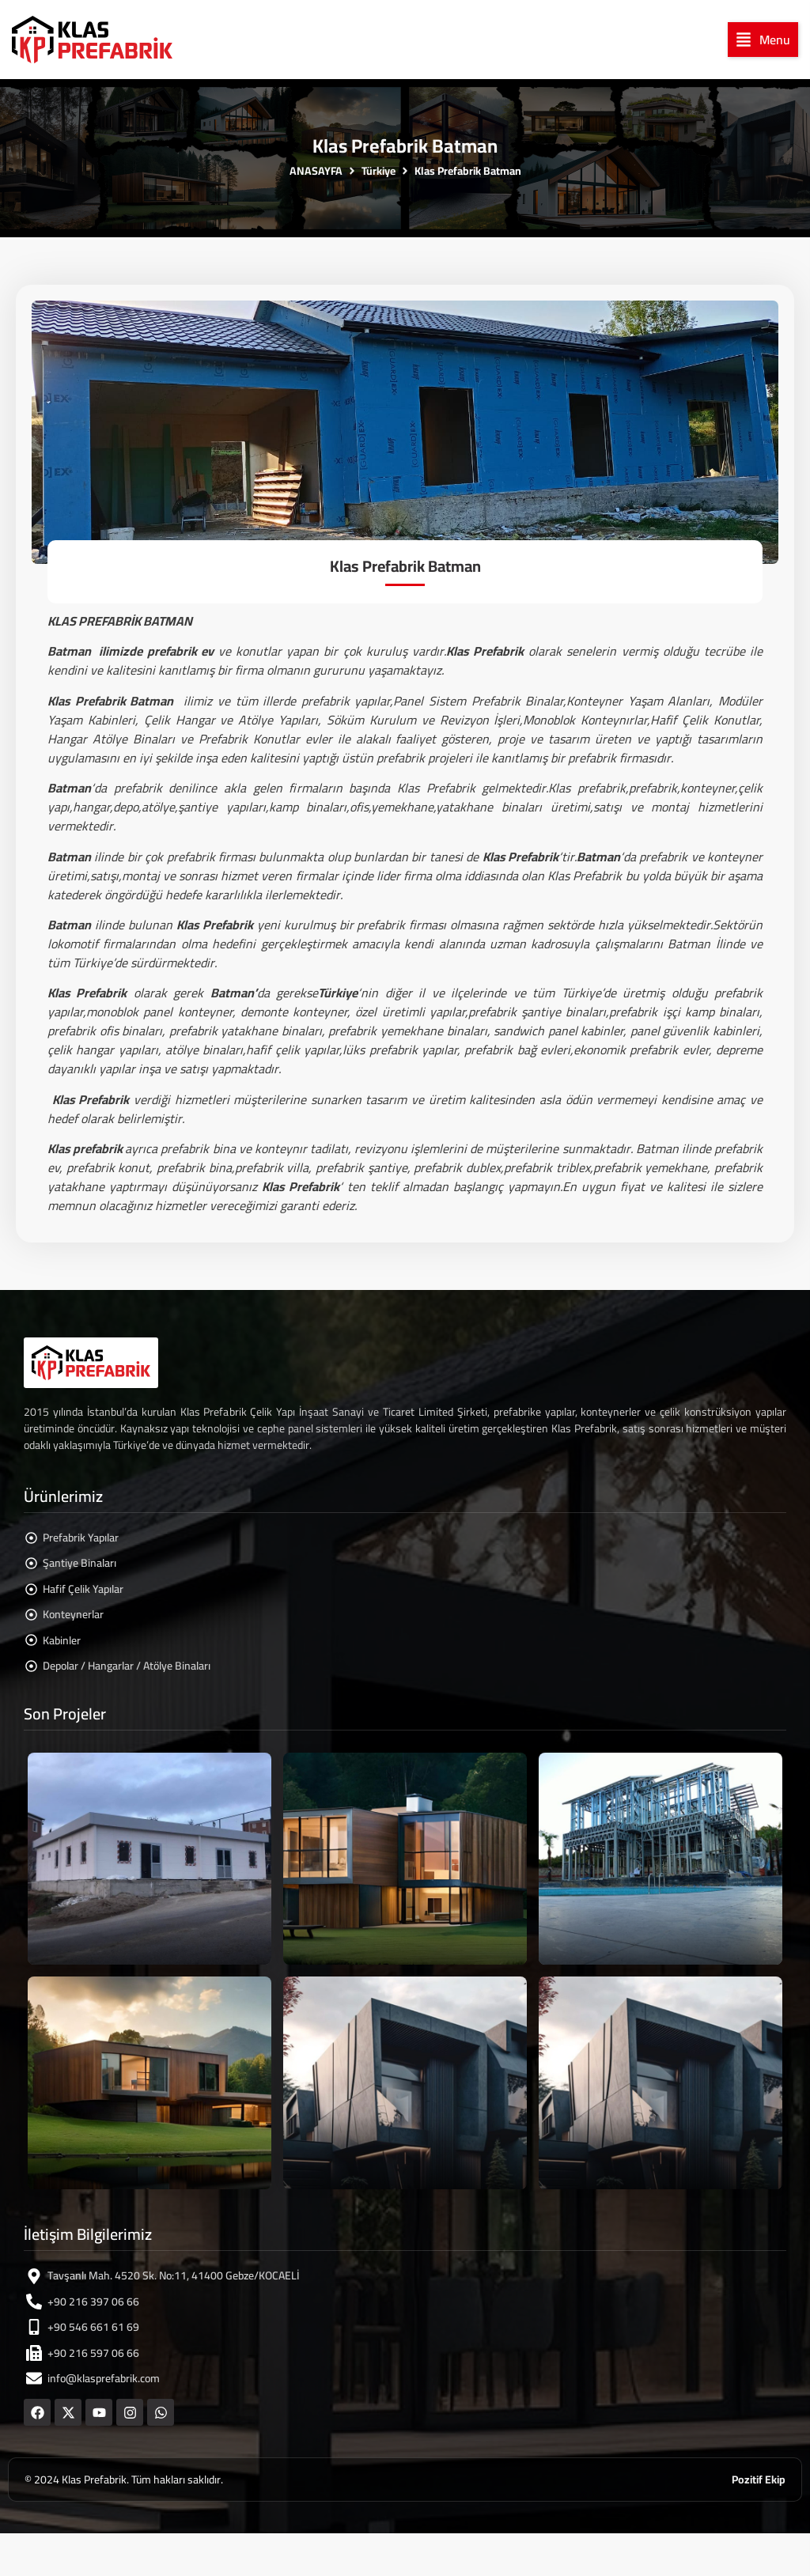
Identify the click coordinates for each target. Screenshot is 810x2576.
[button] (763, 39)
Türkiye (378, 171)
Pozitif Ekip (758, 2479)
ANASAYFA (316, 171)
